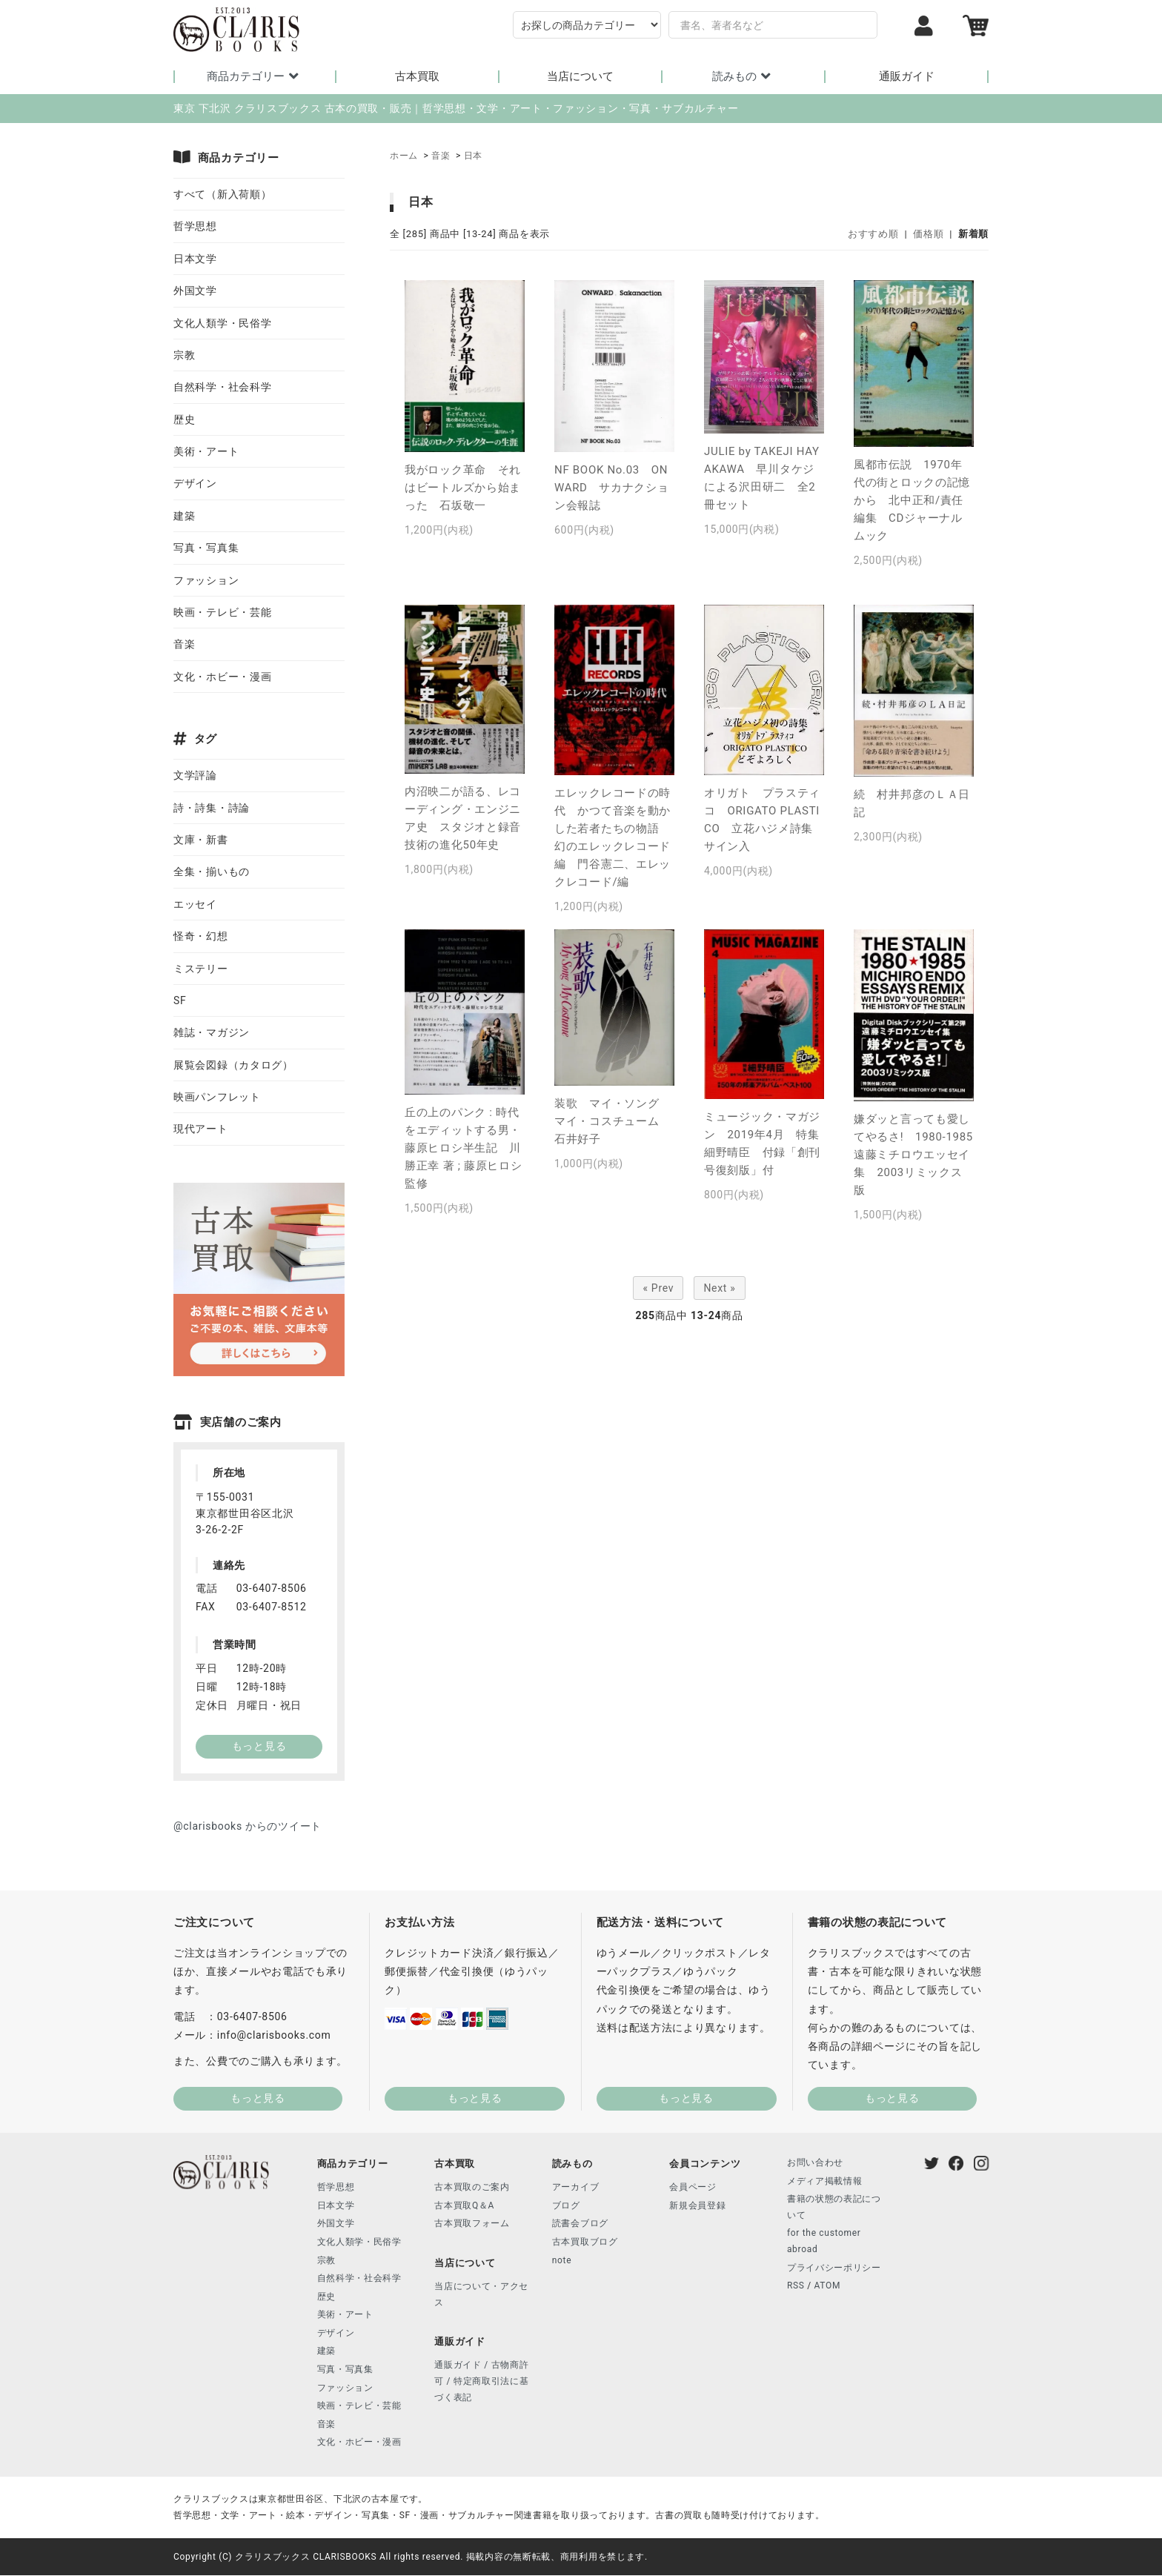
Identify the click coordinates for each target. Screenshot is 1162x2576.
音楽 (440, 156)
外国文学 (195, 291)
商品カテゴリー (255, 76)
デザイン (195, 484)
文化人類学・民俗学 (222, 324)
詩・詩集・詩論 (211, 808)
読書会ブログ (580, 2224)
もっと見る (257, 2099)
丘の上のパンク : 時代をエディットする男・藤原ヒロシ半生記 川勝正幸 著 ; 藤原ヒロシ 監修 (463, 1148)
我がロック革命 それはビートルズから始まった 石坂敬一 (463, 488)
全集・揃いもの (211, 872)
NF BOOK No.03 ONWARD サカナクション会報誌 (611, 488)
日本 (473, 156)
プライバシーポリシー (834, 2268)
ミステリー (200, 969)
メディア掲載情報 (825, 2182)
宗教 (184, 356)
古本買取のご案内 (472, 2187)
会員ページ (693, 2187)
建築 (184, 516)
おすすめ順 (873, 234)
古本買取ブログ (585, 2242)
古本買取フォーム (472, 2224)
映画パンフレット (217, 1097)
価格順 (928, 234)
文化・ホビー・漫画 (222, 677)
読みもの (743, 76)
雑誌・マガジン (211, 1033)
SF (179, 1001)
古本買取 (417, 76)
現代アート (200, 1130)
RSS (796, 2286)
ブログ (566, 2206)
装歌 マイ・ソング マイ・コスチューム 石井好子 (612, 1122)
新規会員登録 (697, 2206)
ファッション (206, 581)
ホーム (404, 156)
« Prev (658, 1289)
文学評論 (195, 776)
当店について (580, 76)
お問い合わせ (815, 2163)
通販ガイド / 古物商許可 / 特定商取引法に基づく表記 (481, 2381)
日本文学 (195, 259)
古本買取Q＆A (464, 2206)
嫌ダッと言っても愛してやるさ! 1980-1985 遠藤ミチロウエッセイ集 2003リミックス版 (919, 1155)
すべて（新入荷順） (222, 195)
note (562, 2261)
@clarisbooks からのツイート (247, 1827)
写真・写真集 (206, 548)
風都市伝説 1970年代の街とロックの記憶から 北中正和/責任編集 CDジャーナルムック (912, 501)
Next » (719, 1289)
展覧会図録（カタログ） (233, 1066)
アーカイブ (576, 2187)
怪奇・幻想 (200, 937)
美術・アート (206, 452)
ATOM (827, 2286)
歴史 (184, 420)
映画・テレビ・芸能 (222, 613)
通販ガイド (906, 76)
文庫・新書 (200, 840)
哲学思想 (195, 227)
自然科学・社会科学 (222, 388)
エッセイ (195, 905)
